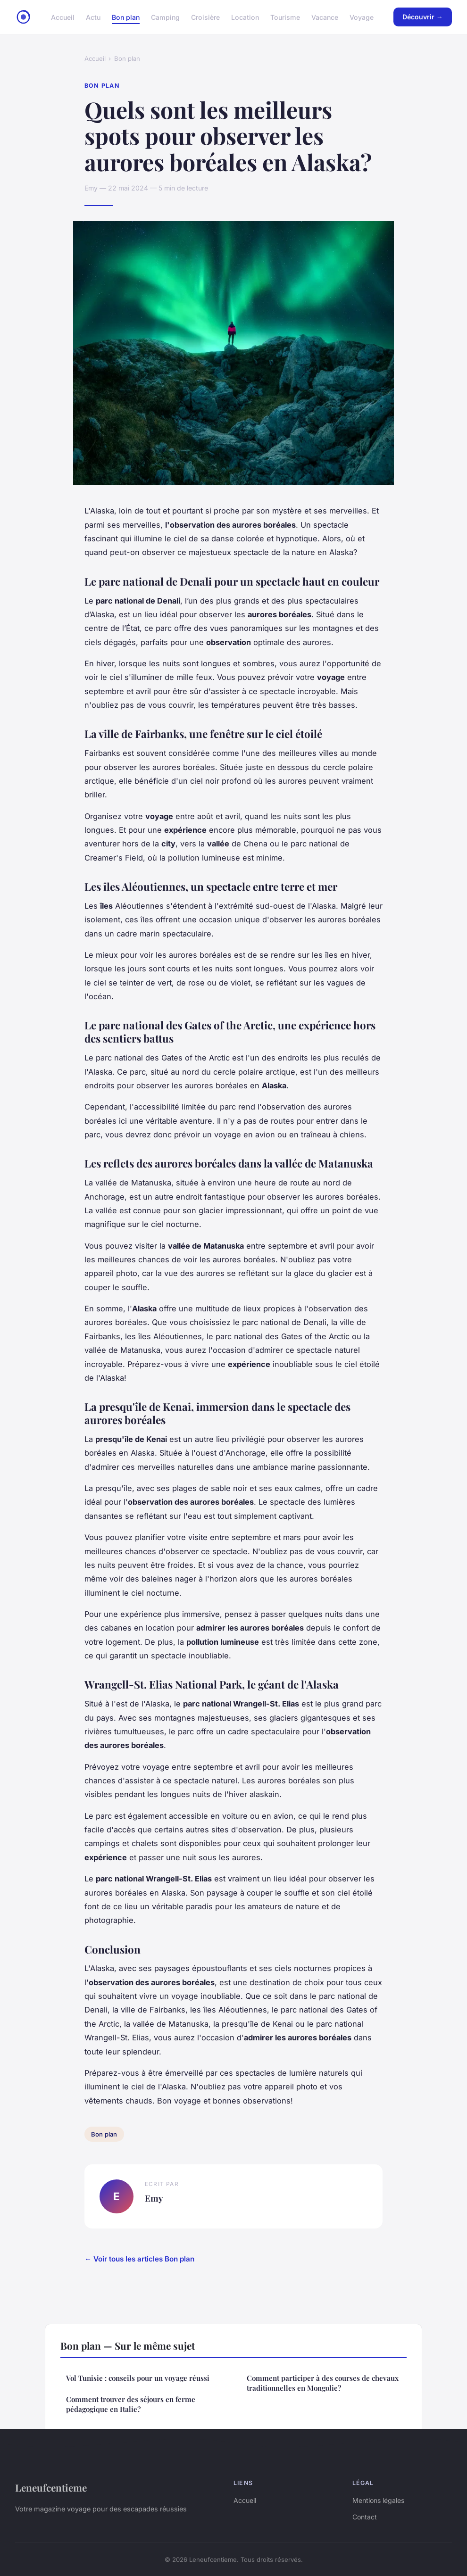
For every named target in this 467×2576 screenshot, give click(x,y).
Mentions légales (378, 2500)
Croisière (205, 17)
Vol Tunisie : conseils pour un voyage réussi (137, 2378)
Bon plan (126, 17)
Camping (165, 17)
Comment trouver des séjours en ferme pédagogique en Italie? (130, 2404)
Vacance (324, 17)
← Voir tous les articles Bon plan (139, 2258)
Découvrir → (422, 17)
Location (245, 17)
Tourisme (285, 17)
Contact (364, 2517)
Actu (93, 17)
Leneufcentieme (51, 2487)
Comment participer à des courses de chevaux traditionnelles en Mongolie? (323, 2383)
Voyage (362, 17)
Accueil (63, 17)
